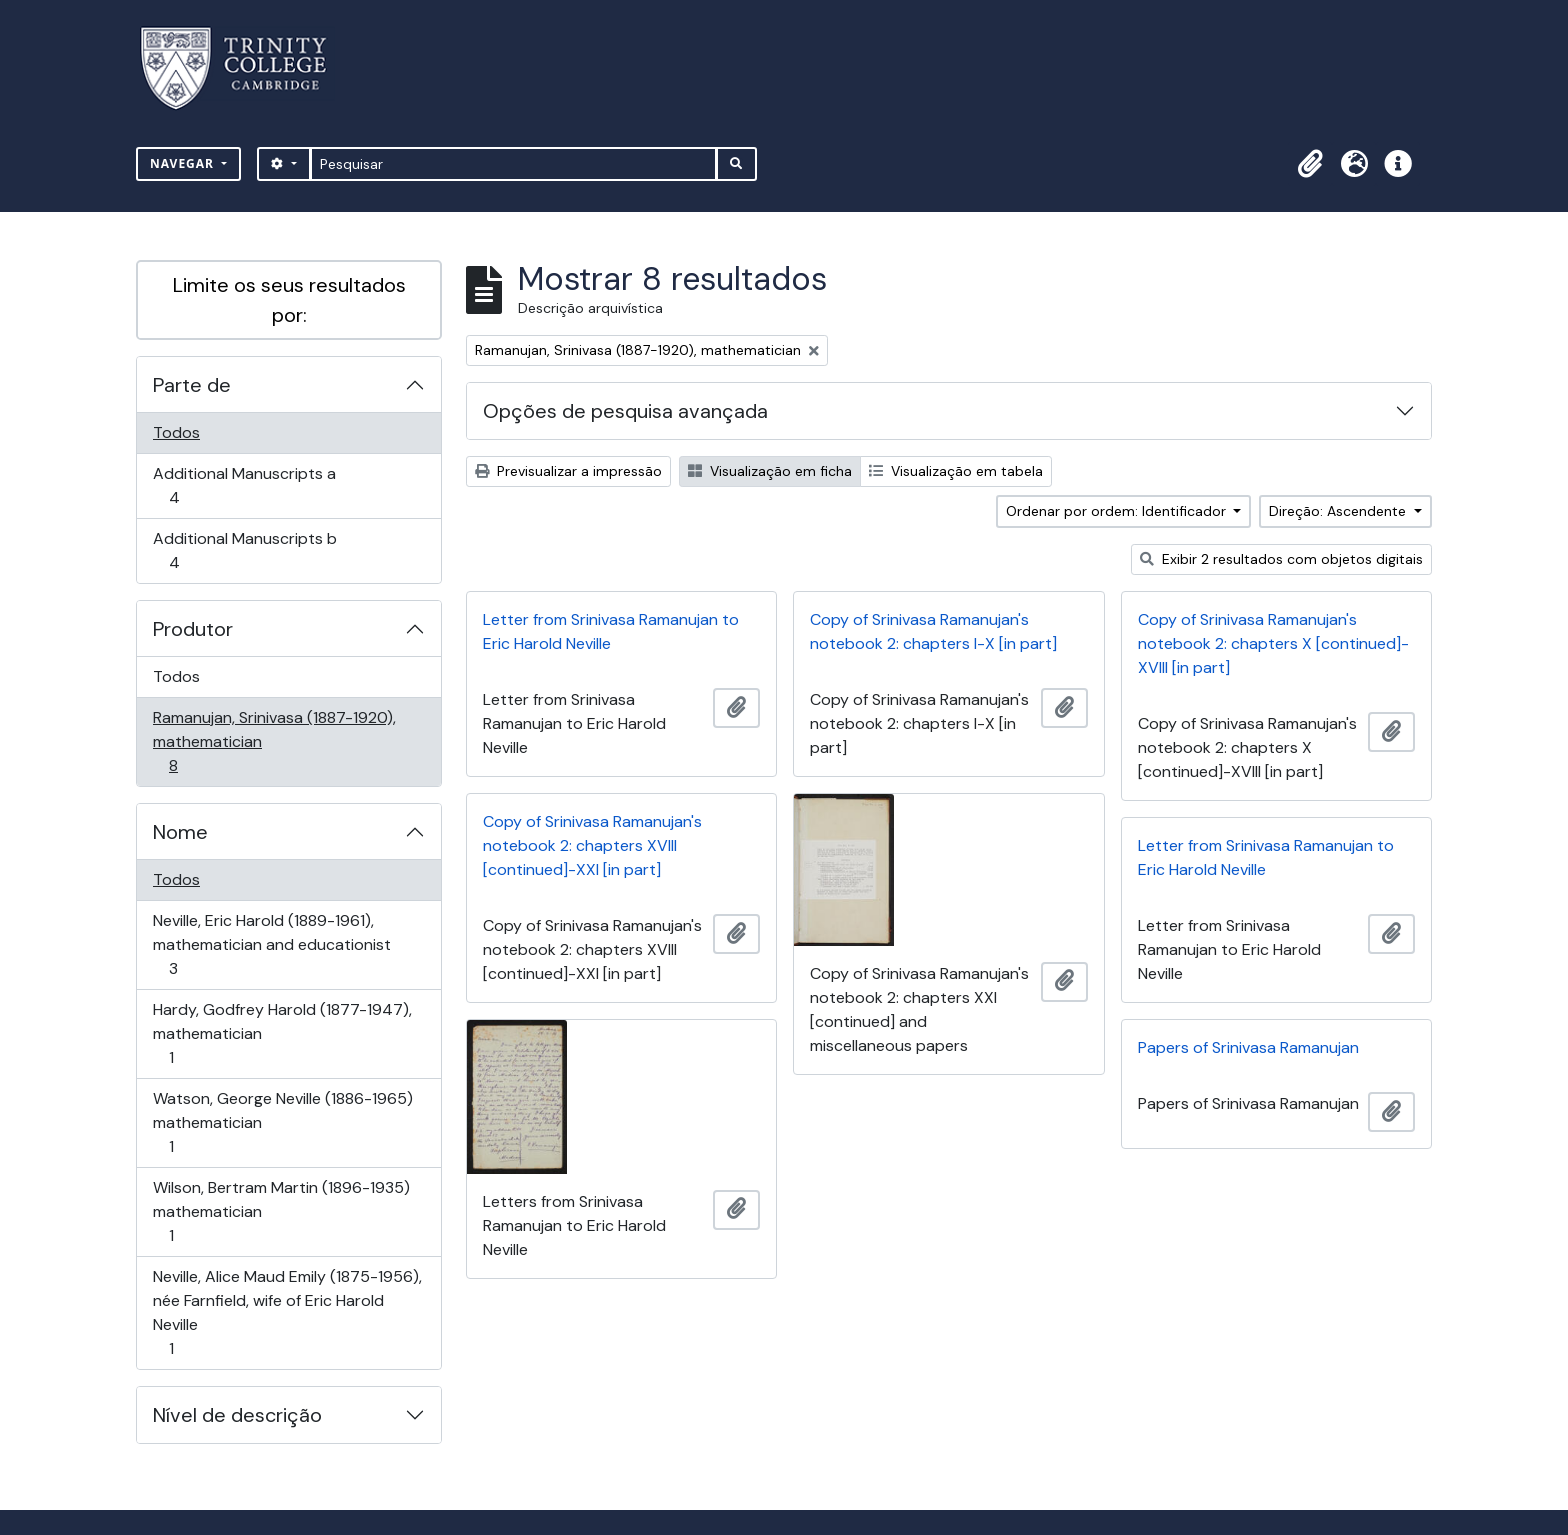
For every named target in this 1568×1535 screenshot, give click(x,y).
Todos (176, 432)
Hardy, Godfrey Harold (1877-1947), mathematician (282, 1033)
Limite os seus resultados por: (289, 300)
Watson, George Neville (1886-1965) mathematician (282, 1122)
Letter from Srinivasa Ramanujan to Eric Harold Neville (611, 631)
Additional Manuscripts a (244, 485)
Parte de (192, 385)
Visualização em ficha (770, 471)
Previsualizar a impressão (568, 471)
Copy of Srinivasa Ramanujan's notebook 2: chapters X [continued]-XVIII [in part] (1273, 643)
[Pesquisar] (513, 164)
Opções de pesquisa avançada (625, 411)
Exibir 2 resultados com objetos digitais (1281, 559)
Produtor (193, 629)
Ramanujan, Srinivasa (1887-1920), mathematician (274, 741)
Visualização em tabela (956, 471)
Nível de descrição (237, 1415)
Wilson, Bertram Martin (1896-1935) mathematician (281, 1211)
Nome (180, 832)
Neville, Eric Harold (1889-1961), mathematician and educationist (271, 944)
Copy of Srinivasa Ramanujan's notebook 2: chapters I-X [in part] (933, 631)
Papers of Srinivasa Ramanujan (1248, 1047)
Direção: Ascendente (1339, 511)
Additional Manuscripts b (244, 550)
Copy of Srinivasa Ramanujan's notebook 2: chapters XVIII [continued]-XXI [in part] (592, 845)
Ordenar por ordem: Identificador (1118, 511)
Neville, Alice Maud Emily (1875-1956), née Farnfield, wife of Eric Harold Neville (287, 1312)
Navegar (184, 163)
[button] (1310, 164)
